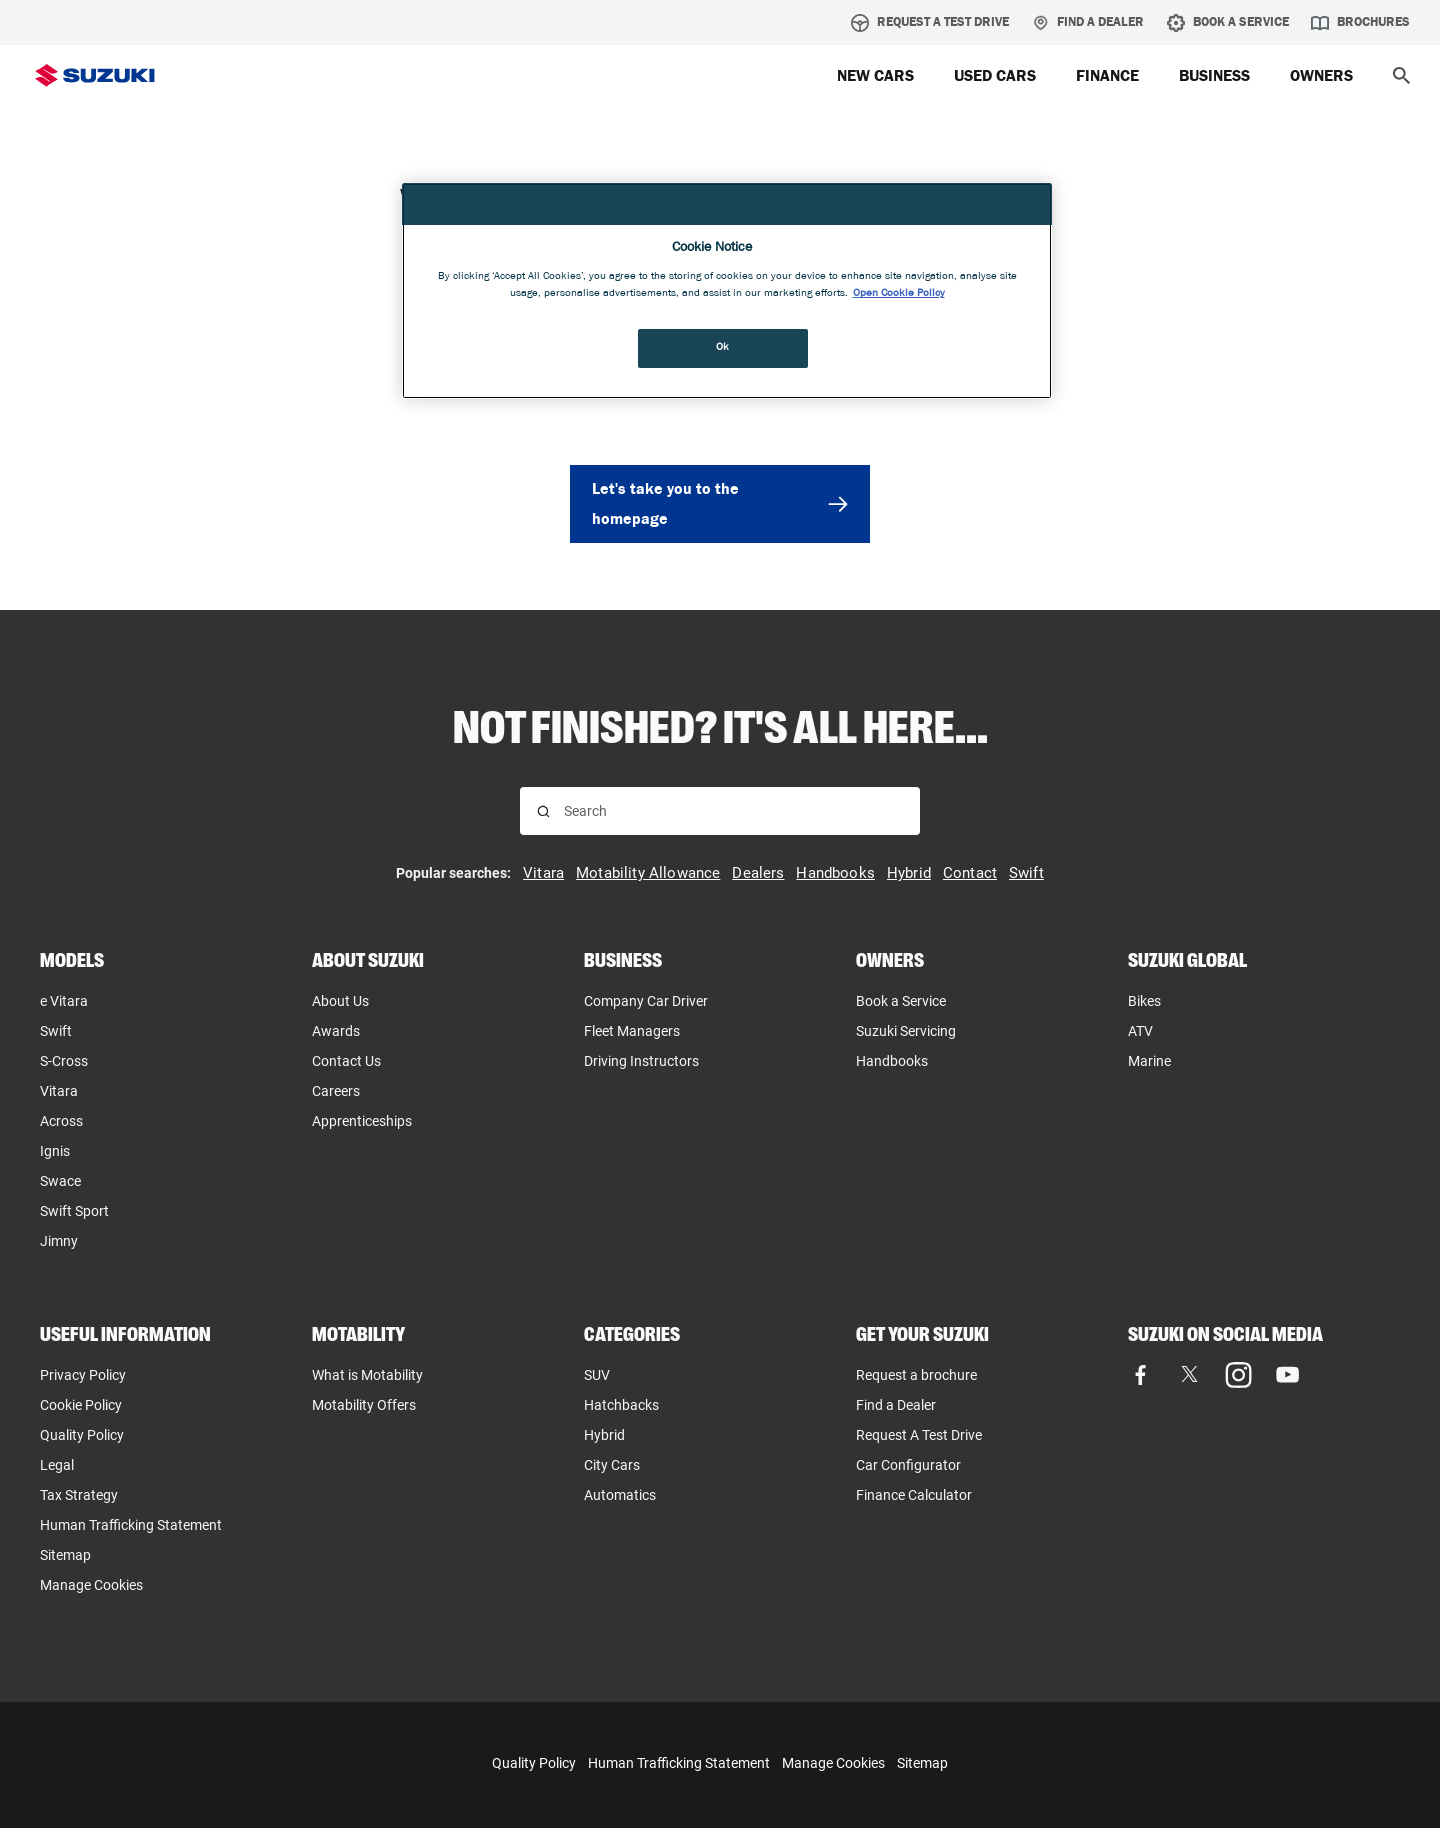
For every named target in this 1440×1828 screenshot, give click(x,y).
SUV (597, 1375)
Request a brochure (916, 1375)
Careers (336, 1091)
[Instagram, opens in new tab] (1238, 1374)
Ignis (55, 1151)
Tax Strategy (79, 1495)
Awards (336, 1031)
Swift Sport (74, 1211)
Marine (1149, 1061)
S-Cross (64, 1061)
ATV (1140, 1031)
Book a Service (901, 1001)
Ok (723, 348)
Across (61, 1121)
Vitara (59, 1091)
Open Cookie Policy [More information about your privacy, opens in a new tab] (899, 294)
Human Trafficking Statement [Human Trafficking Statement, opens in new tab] (131, 1525)
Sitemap (65, 1555)
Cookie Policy (81, 1405)
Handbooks (892, 1061)
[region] (727, 291)
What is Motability (367, 1375)
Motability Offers (364, 1405)
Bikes (1144, 1001)
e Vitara (64, 1001)
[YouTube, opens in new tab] (1287, 1374)
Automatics (620, 1495)
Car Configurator (908, 1465)
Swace (60, 1181)
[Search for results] (543, 811)
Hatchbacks (621, 1405)
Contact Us (346, 1061)
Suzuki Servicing (906, 1031)
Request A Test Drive (930, 23)
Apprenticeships (362, 1121)
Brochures (1360, 23)
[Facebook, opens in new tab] (1140, 1374)
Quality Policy (82, 1435)
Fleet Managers (632, 1031)
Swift (56, 1031)
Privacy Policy (83, 1375)
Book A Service (1228, 23)
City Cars (612, 1465)
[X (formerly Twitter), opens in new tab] (1189, 1374)
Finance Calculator (914, 1495)
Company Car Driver (646, 1001)
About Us (340, 1001)
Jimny (59, 1241)
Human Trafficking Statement (679, 1763)
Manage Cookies (91, 1585)
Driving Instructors (641, 1061)
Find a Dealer (1087, 23)
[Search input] (733, 811)
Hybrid (604, 1435)
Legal (57, 1465)
